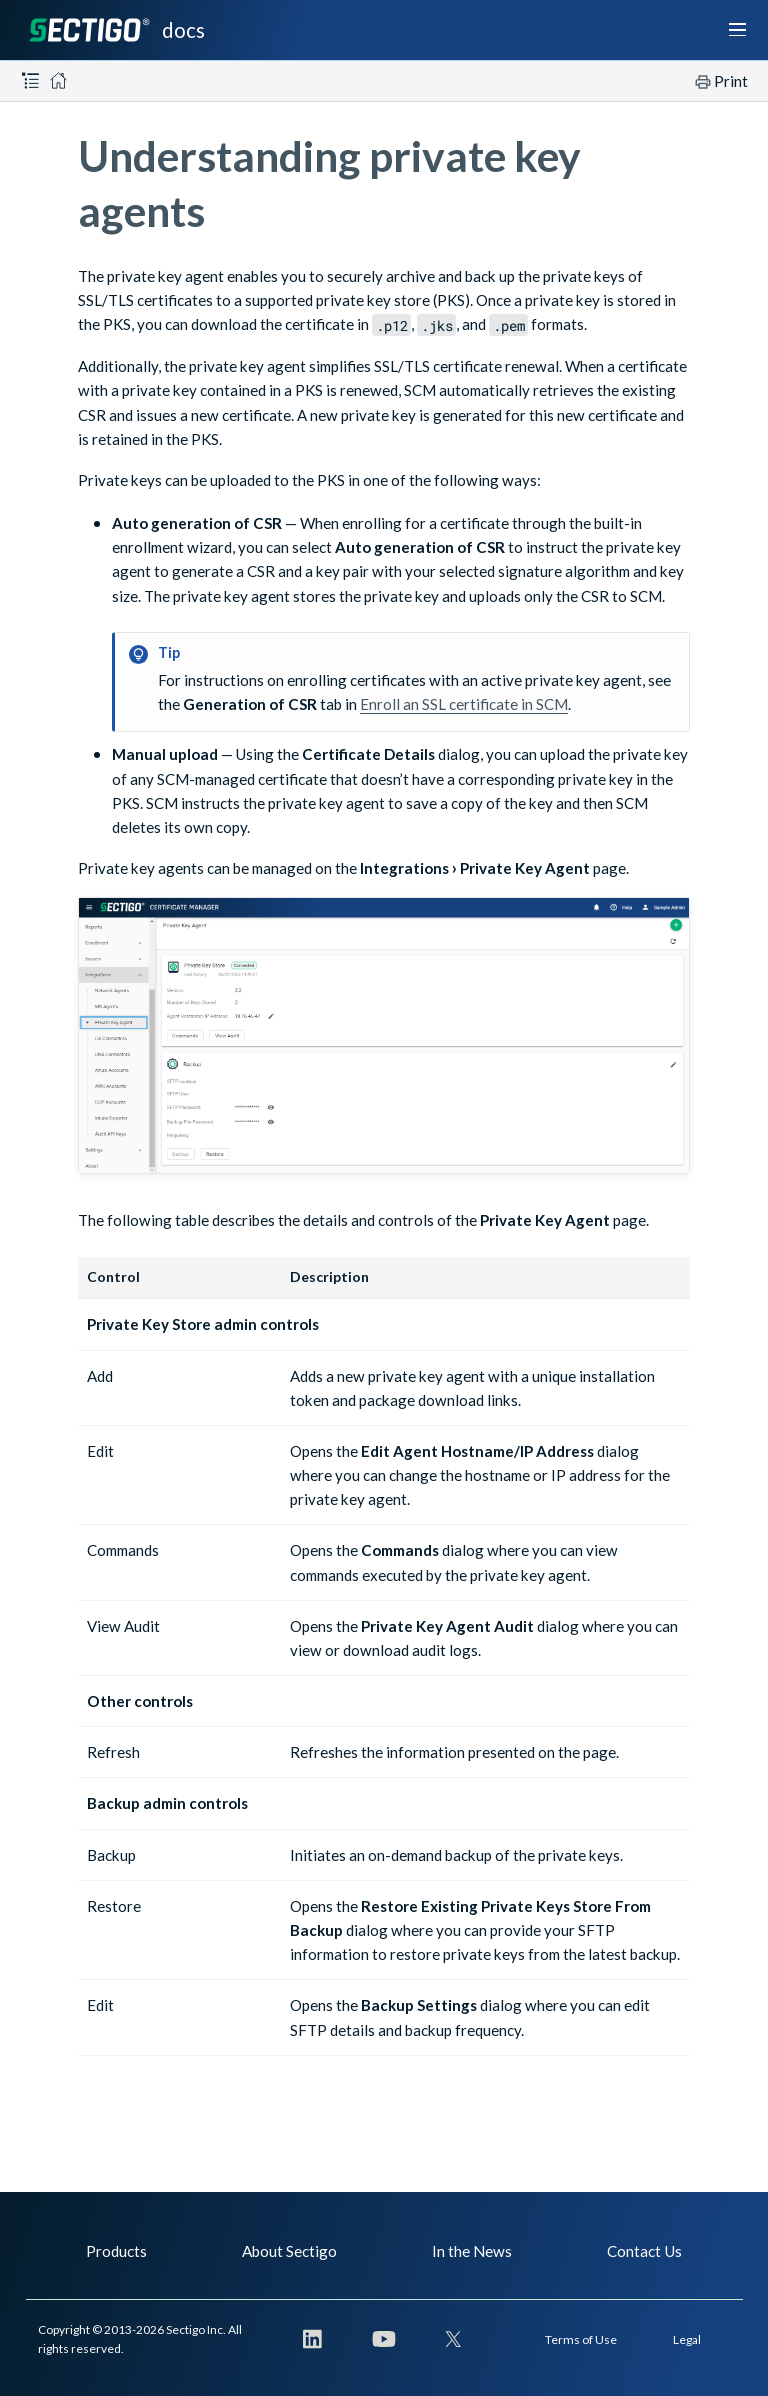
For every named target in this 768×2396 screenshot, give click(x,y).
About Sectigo (289, 2251)
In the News (472, 2251)
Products (116, 2251)
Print (731, 81)
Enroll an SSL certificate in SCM (464, 704)
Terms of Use (581, 2339)
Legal (687, 2339)
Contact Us (644, 2251)
